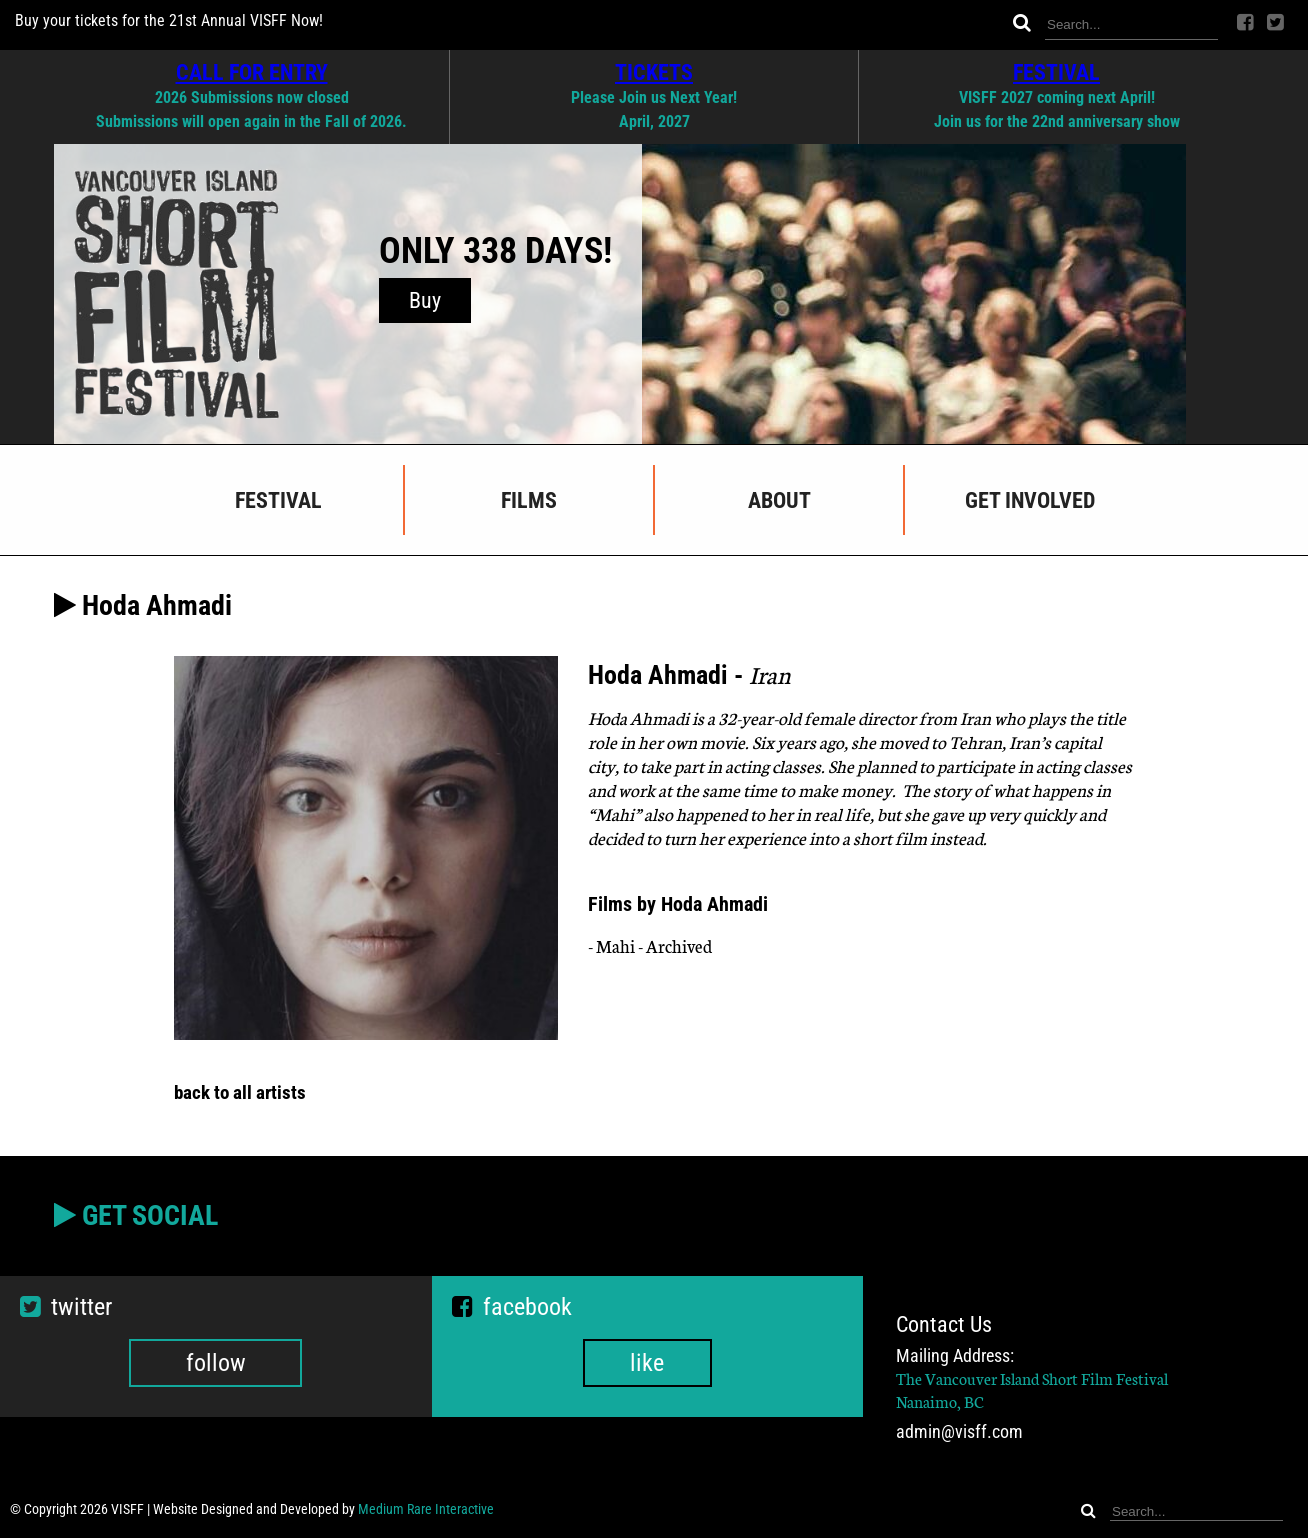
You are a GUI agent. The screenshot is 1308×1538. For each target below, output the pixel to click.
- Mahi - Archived (650, 945)
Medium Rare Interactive (426, 1509)
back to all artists (240, 1092)
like (647, 1363)
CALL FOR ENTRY (252, 72)
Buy (425, 300)
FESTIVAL (1056, 72)
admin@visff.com (959, 1432)
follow (216, 1363)
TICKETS (654, 72)
